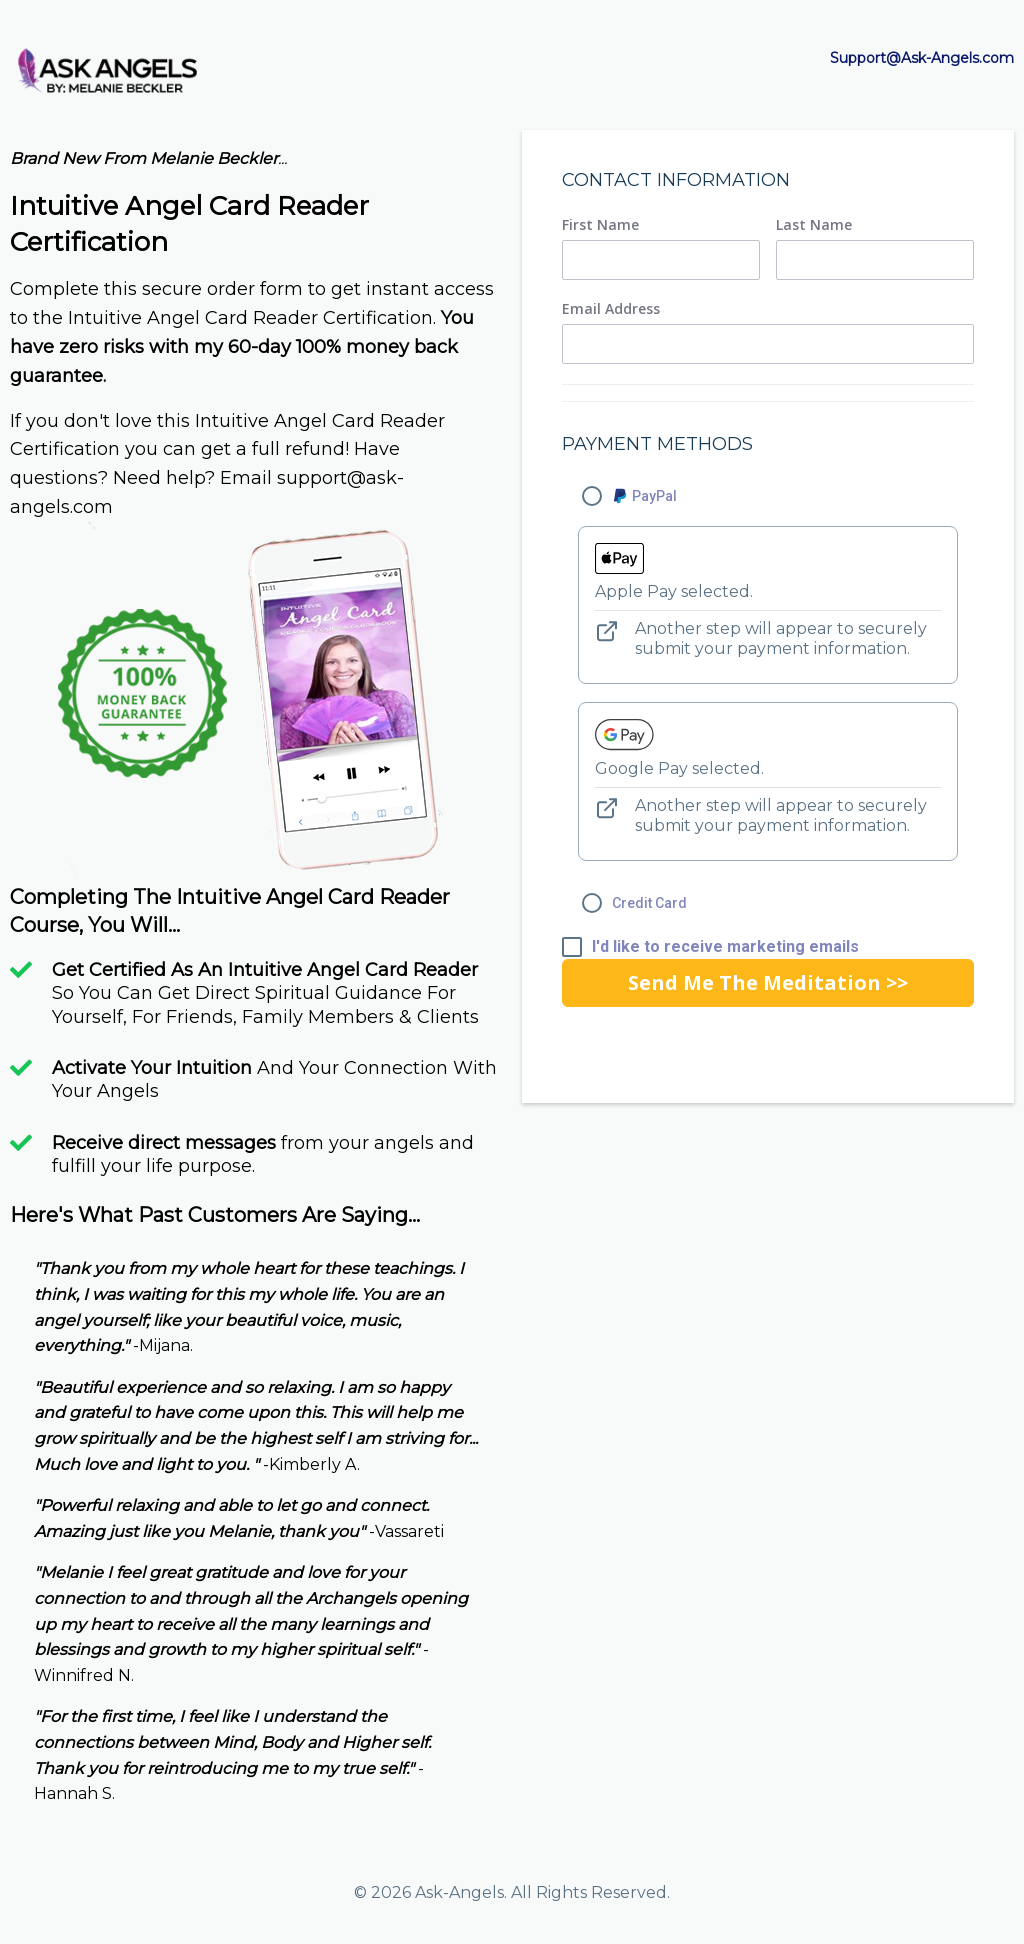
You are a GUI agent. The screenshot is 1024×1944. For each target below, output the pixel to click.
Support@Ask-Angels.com (922, 58)
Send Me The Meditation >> (768, 982)
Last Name (814, 225)
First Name (600, 225)
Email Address (611, 309)
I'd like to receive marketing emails (725, 947)
